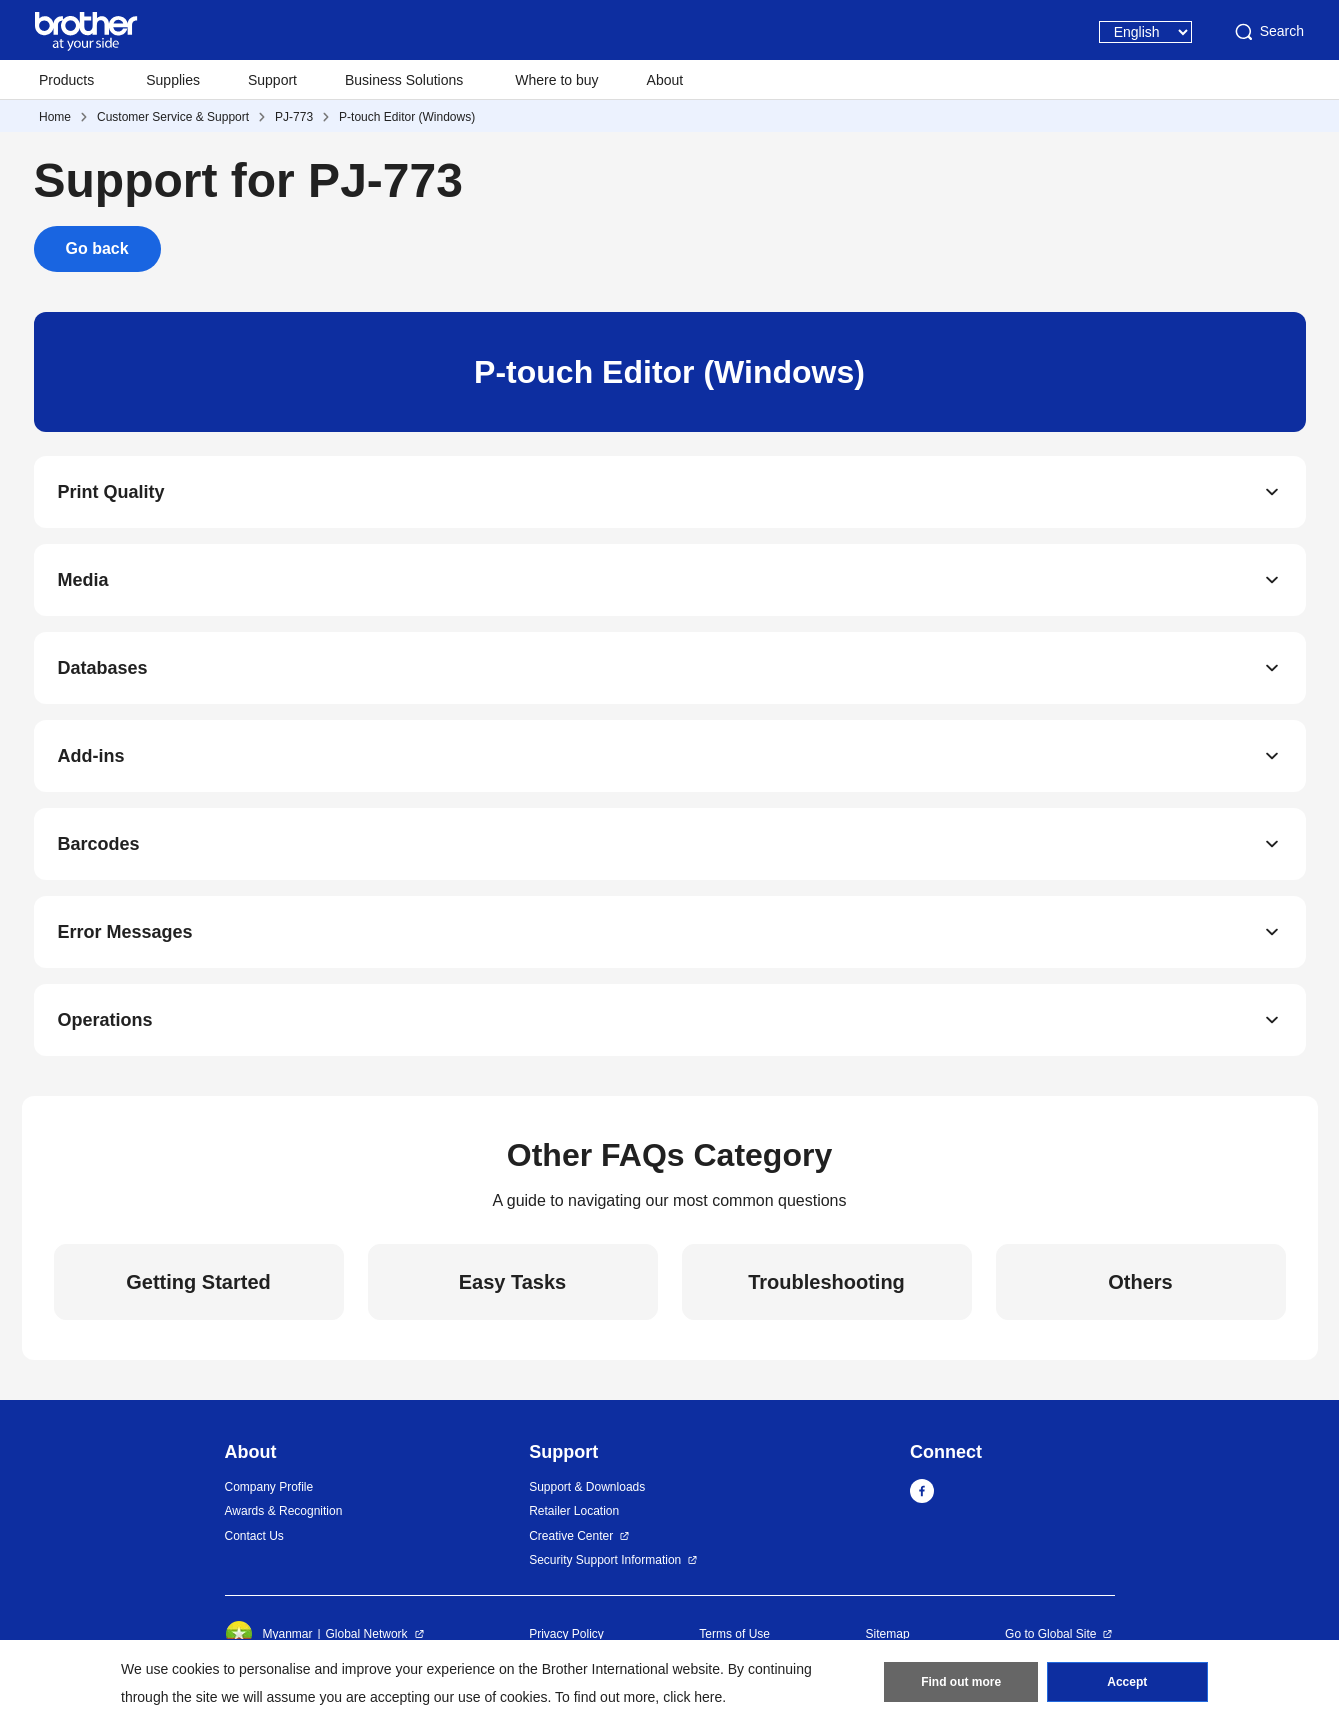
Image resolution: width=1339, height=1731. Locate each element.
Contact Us (254, 1536)
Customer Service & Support (173, 117)
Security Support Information (605, 1560)
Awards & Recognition (284, 1511)
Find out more (961, 1682)
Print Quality (111, 492)
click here (692, 1697)
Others (1140, 1282)
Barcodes (99, 844)
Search (1268, 32)
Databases (103, 668)
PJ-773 (294, 117)
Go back (97, 248)
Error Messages (125, 932)
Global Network (367, 1634)
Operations (105, 1020)
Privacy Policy (566, 1634)
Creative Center (571, 1536)
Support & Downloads (587, 1487)
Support (272, 80)
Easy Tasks (513, 1282)
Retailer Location (574, 1511)
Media (83, 580)
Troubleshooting (826, 1282)
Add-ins (91, 756)
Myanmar (269, 1634)
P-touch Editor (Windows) (407, 117)
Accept (1127, 1682)
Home (55, 117)
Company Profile (269, 1487)
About (665, 80)
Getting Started (198, 1282)
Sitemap (888, 1634)
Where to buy (556, 80)
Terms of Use (734, 1634)
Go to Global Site (1050, 1634)
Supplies (173, 80)
